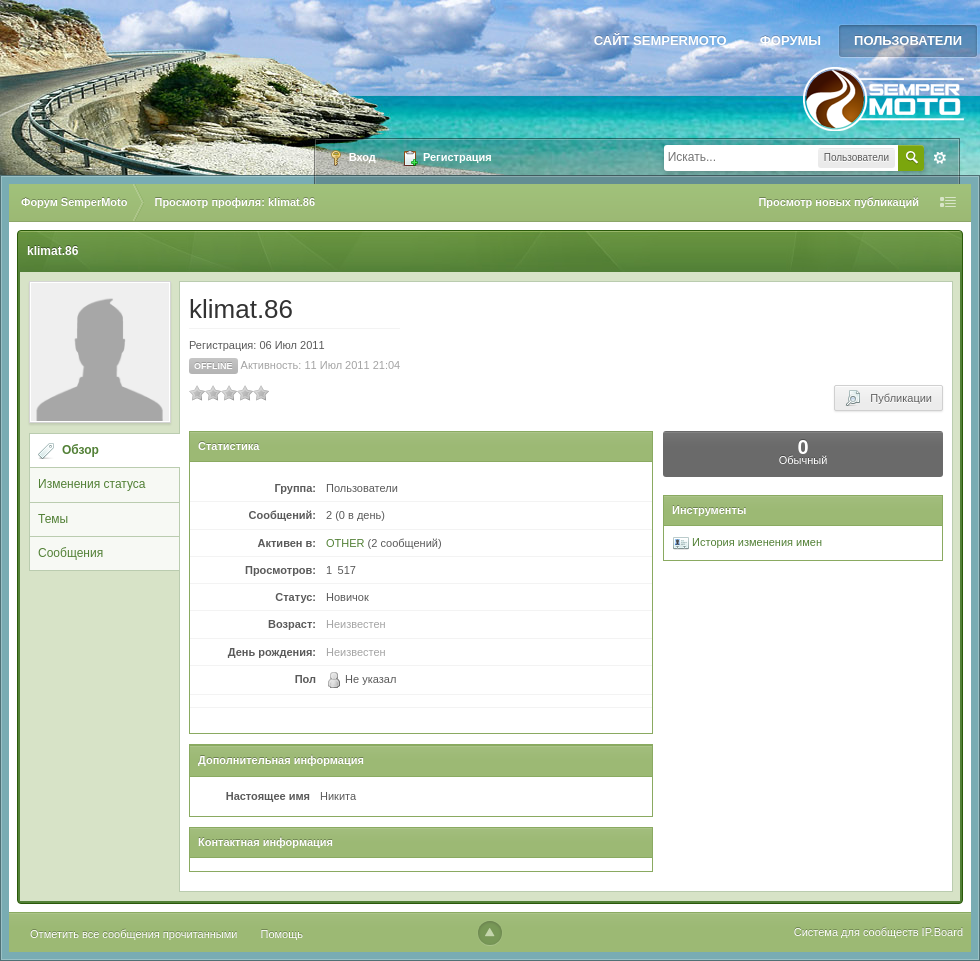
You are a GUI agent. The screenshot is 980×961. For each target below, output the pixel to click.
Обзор (80, 450)
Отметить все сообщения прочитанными (133, 934)
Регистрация (447, 158)
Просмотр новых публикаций (838, 202)
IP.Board (942, 932)
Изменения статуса (91, 484)
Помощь (282, 934)
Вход (352, 158)
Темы (53, 519)
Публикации (888, 398)
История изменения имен (747, 542)
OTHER (345, 543)
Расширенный (940, 158)
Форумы (790, 40)
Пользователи (908, 40)
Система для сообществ (856, 932)
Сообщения (70, 553)
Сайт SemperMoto (660, 40)
